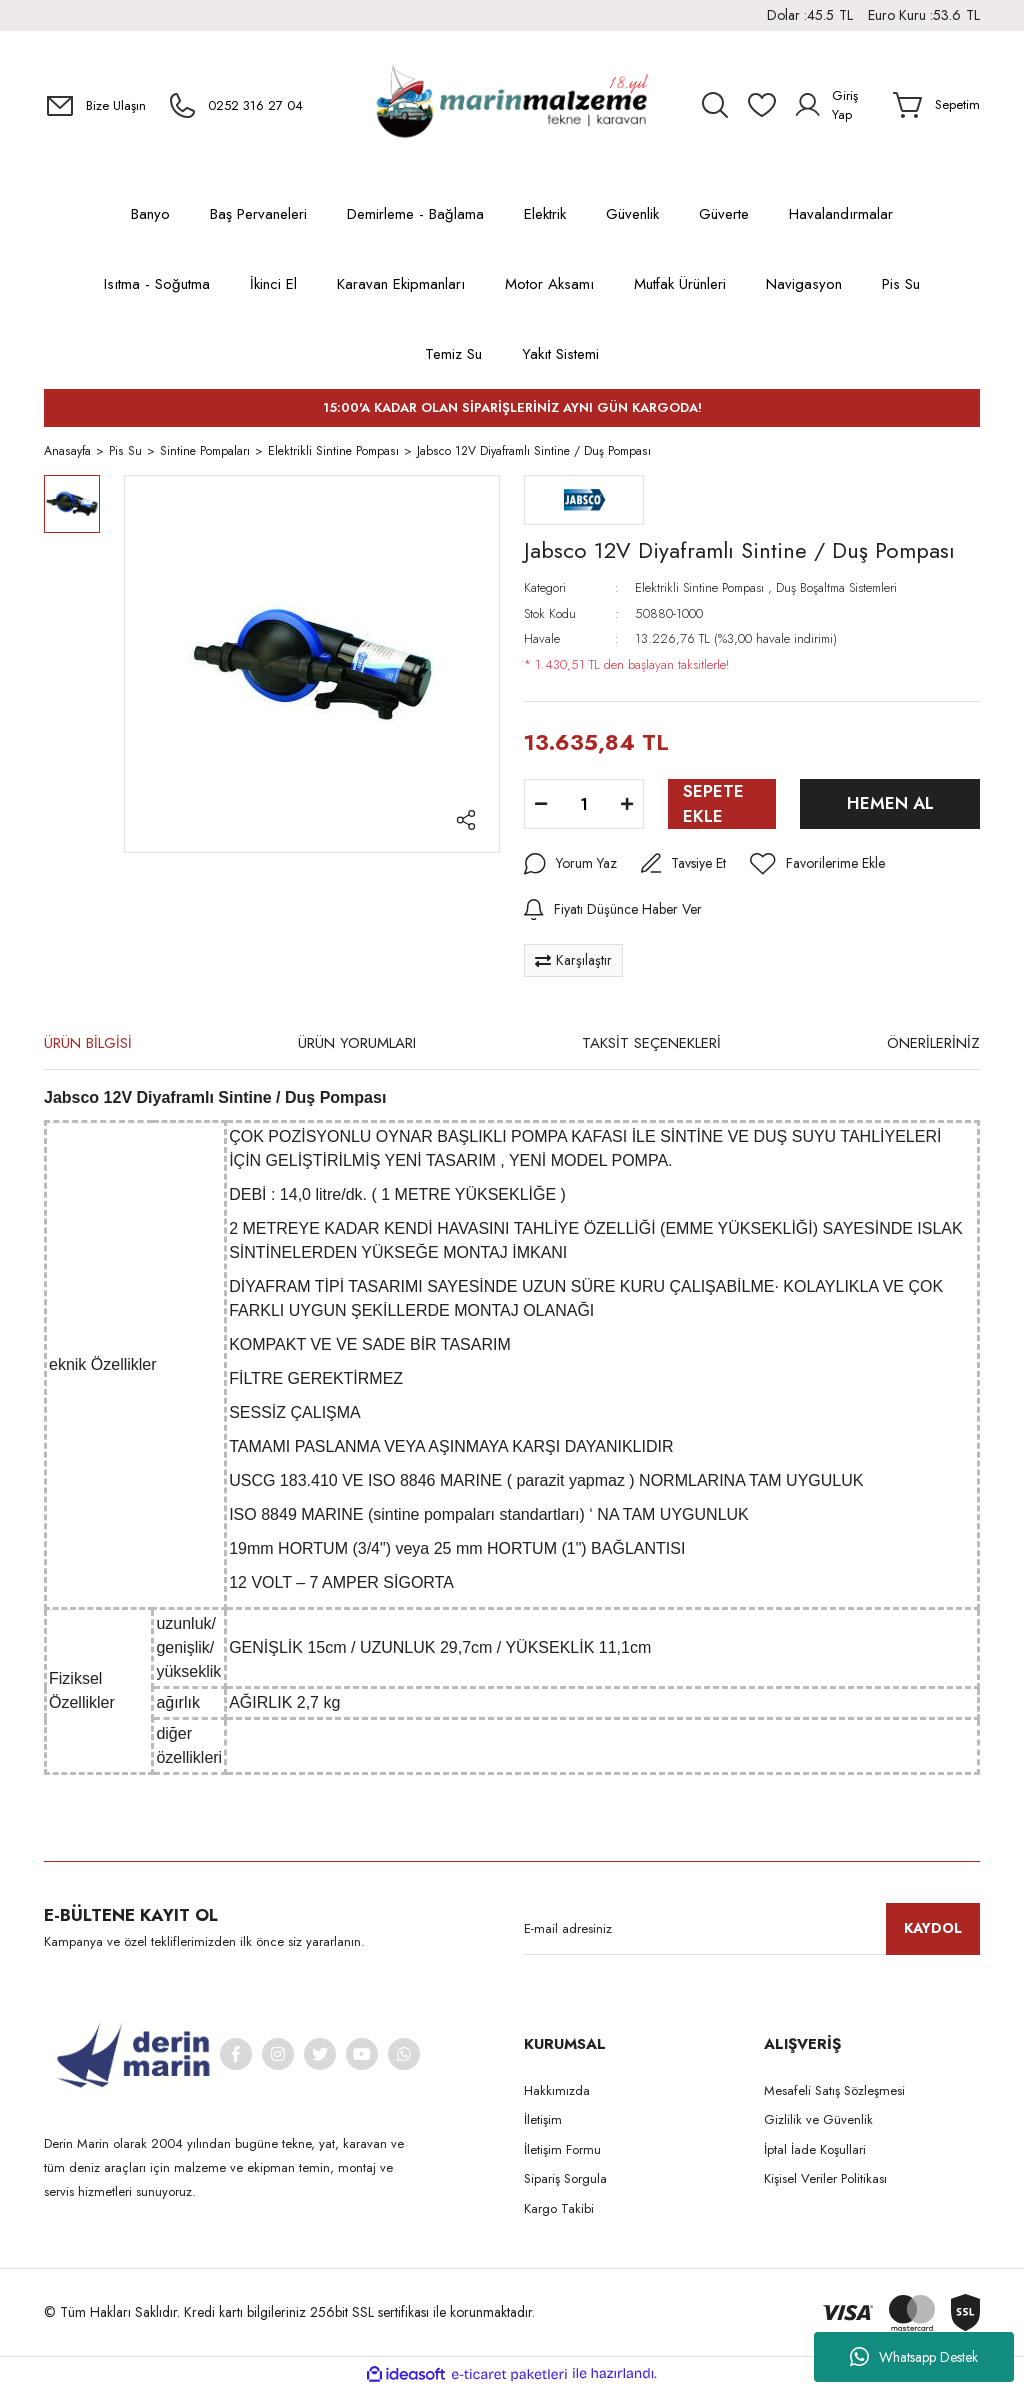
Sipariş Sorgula (565, 2181)
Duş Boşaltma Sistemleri (836, 590)
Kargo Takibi (559, 2210)
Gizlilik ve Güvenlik (818, 2122)
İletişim (543, 2122)
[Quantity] (584, 807)
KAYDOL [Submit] (933, 1931)
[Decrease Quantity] (541, 807)
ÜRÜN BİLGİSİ (88, 1046)
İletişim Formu (562, 2151)
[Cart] (936, 105)
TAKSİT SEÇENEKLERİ (651, 1046)
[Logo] (512, 105)
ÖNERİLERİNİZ (933, 1046)
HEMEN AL (890, 806)
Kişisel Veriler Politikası (825, 2181)
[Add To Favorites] (817, 867)
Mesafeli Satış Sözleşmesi (834, 2092)
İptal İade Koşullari (815, 2151)
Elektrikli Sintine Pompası (699, 590)
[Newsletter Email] (752, 1931)
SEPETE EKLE (713, 806)
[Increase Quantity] (627, 807)
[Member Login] (835, 105)
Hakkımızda (557, 2092)
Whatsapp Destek (914, 2357)
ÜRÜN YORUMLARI (357, 1046)
